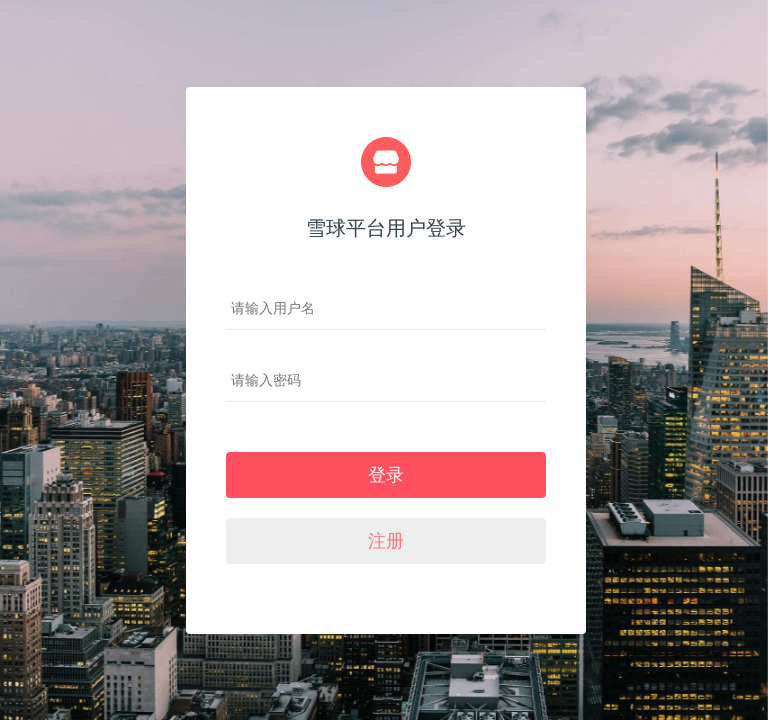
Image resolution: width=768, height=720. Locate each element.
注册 (386, 541)
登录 (386, 475)
